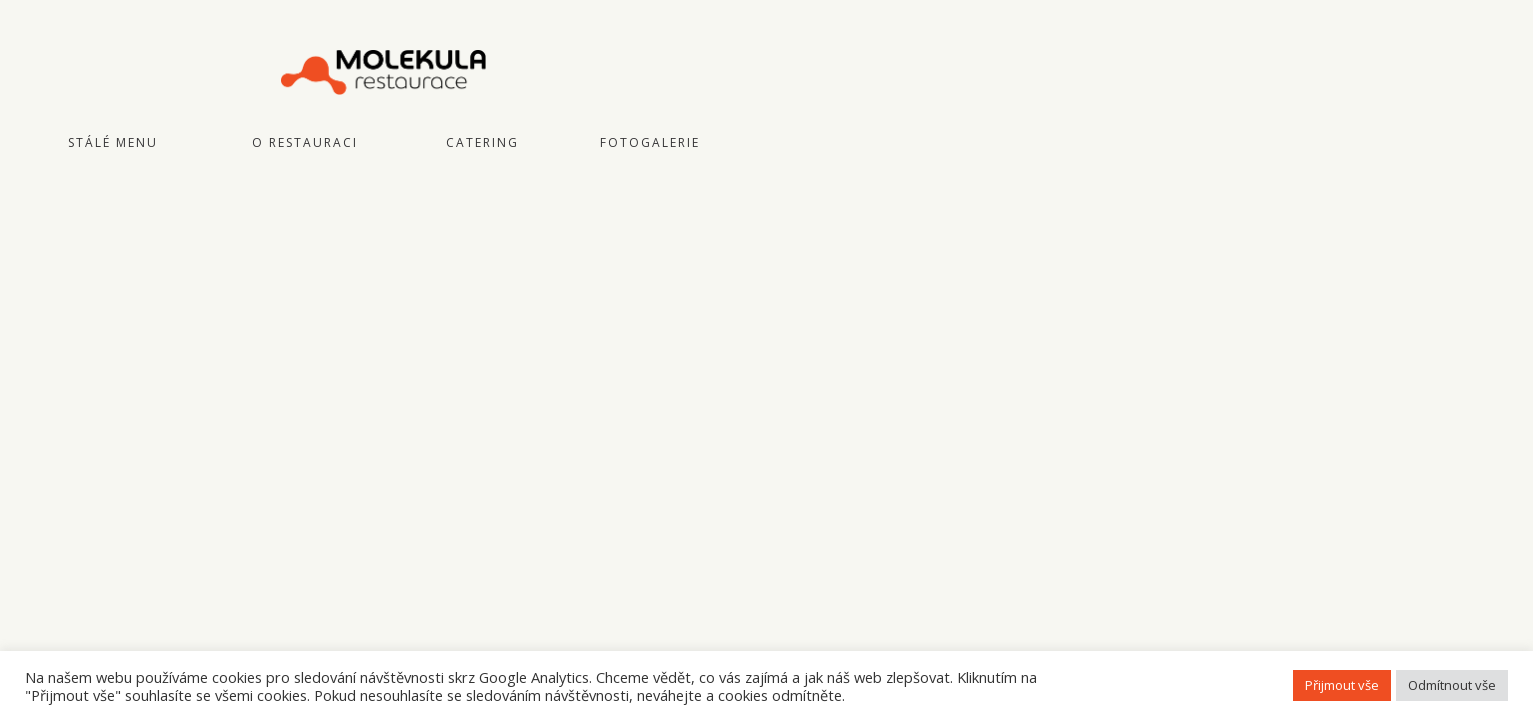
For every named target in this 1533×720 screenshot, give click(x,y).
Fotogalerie (650, 142)
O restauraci (305, 142)
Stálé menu (113, 142)
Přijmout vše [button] (1342, 685)
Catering (482, 142)
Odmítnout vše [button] (1452, 685)
